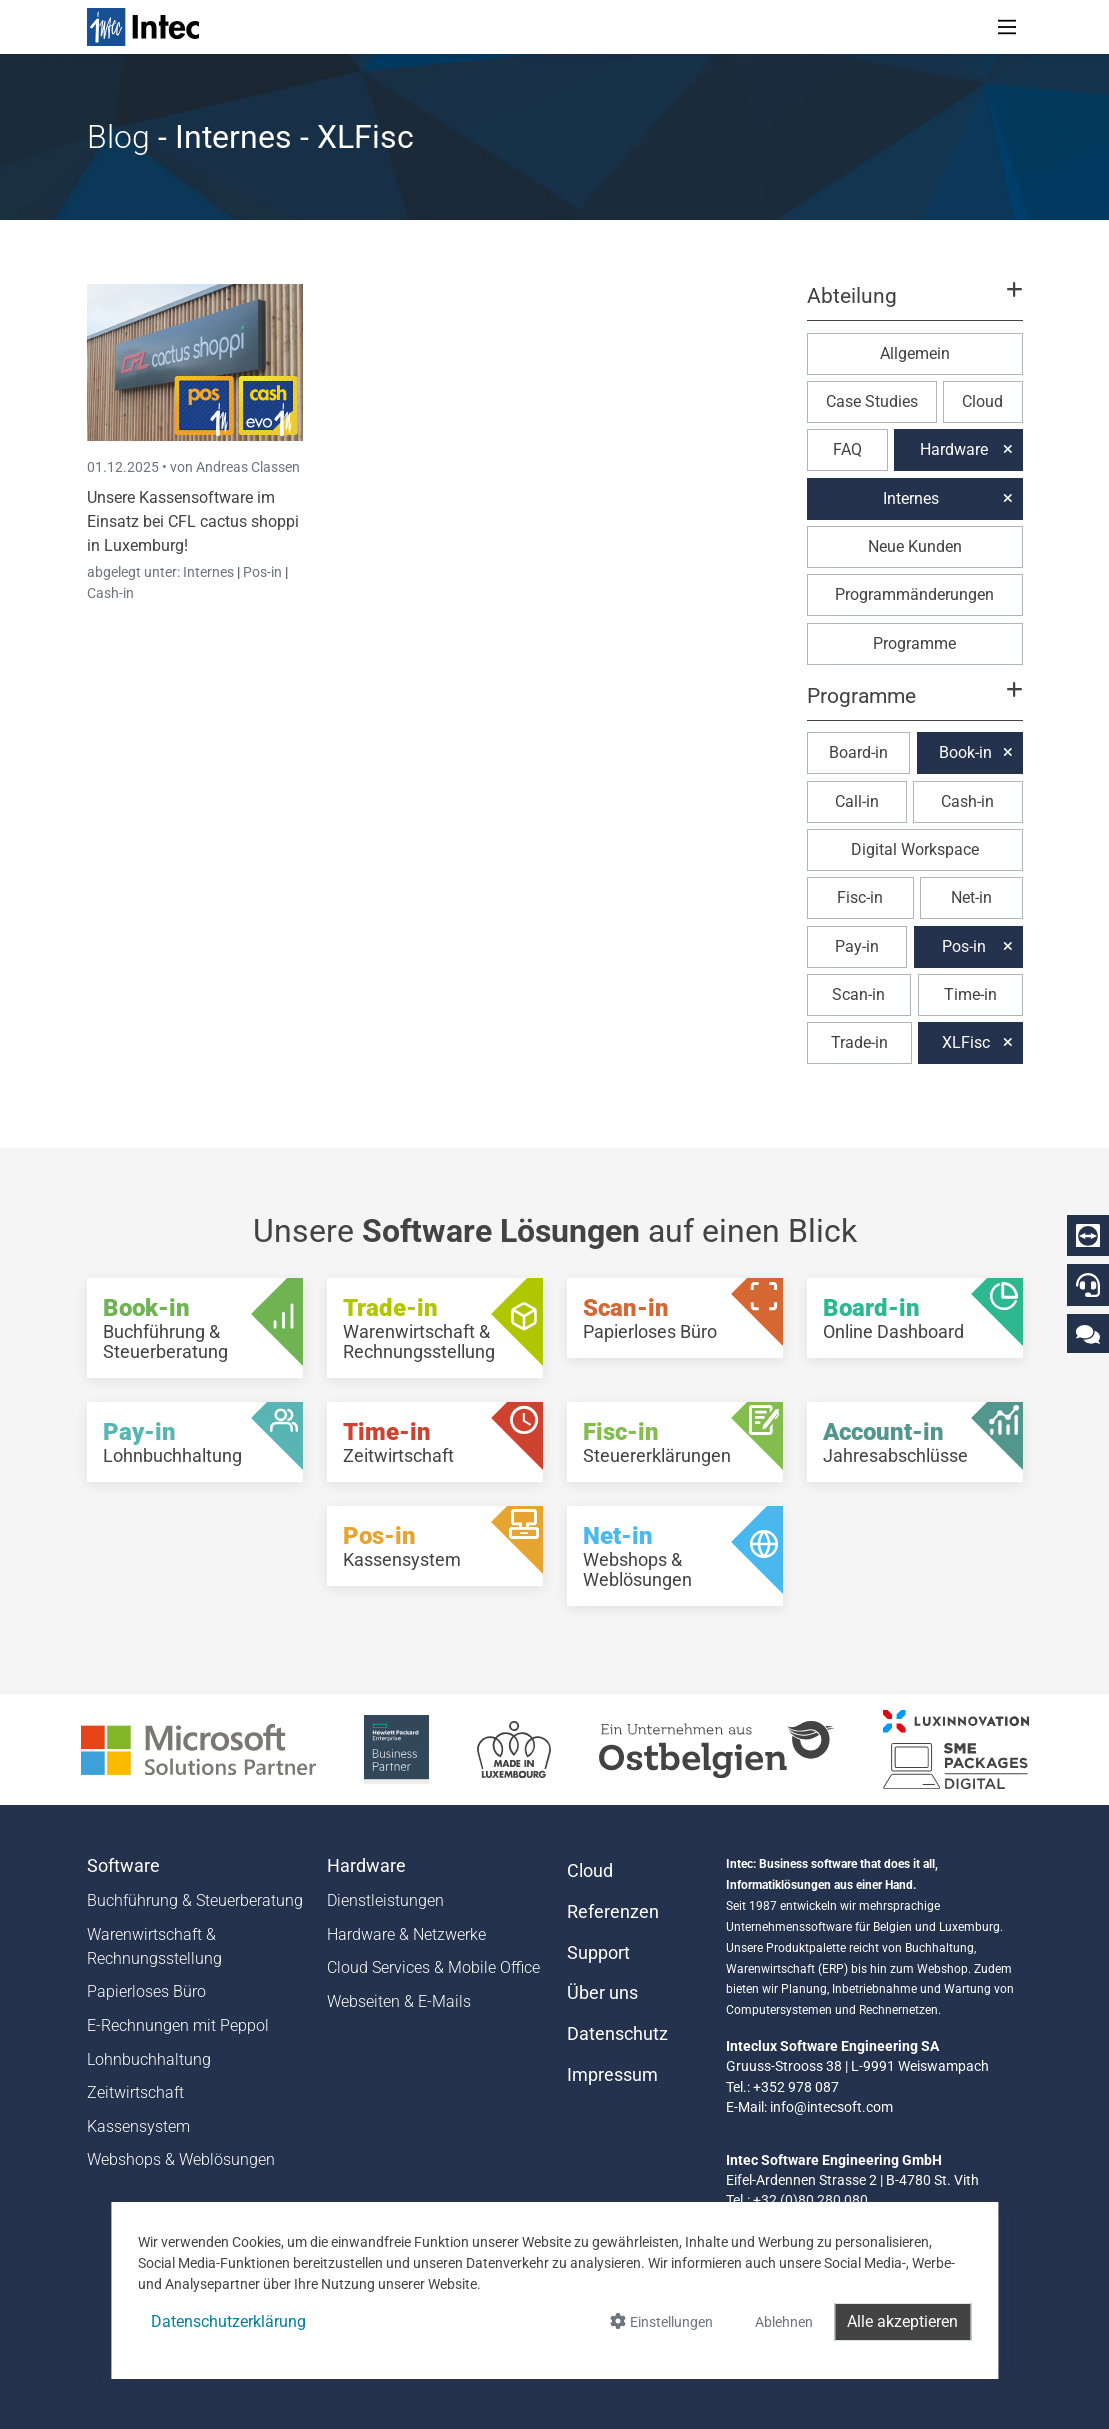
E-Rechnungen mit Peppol (178, 2025)
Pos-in (262, 572)
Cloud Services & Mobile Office (433, 1967)
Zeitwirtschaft (135, 2092)
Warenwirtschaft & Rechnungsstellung (154, 1946)
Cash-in (110, 593)
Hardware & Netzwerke (406, 1934)
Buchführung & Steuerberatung (195, 1900)
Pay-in (857, 946)
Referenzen (613, 1912)
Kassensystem (138, 2126)
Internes (210, 572)
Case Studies (872, 401)
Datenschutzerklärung (228, 2321)
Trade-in (859, 1042)
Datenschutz (617, 2034)
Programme (914, 643)
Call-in (857, 801)
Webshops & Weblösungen (181, 2159)
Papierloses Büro (146, 1991)
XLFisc (966, 1042)
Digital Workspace (915, 849)
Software (123, 1866)
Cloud (982, 401)
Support (598, 1953)
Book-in (965, 752)
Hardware (954, 449)
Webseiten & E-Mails (399, 2001)
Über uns (602, 1993)
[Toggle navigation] (1007, 27)
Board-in (858, 752)
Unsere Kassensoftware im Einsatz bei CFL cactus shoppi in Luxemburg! (193, 521)
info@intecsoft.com (831, 2107)
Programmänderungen (914, 594)
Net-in (971, 897)
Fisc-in (860, 897)
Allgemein (915, 353)
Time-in (970, 994)
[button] (914, 305)
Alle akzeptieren (902, 2321)
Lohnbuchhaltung (149, 2059)
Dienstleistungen (385, 1900)
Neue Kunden (915, 546)
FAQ (847, 449)
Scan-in (858, 994)
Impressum (612, 2075)
